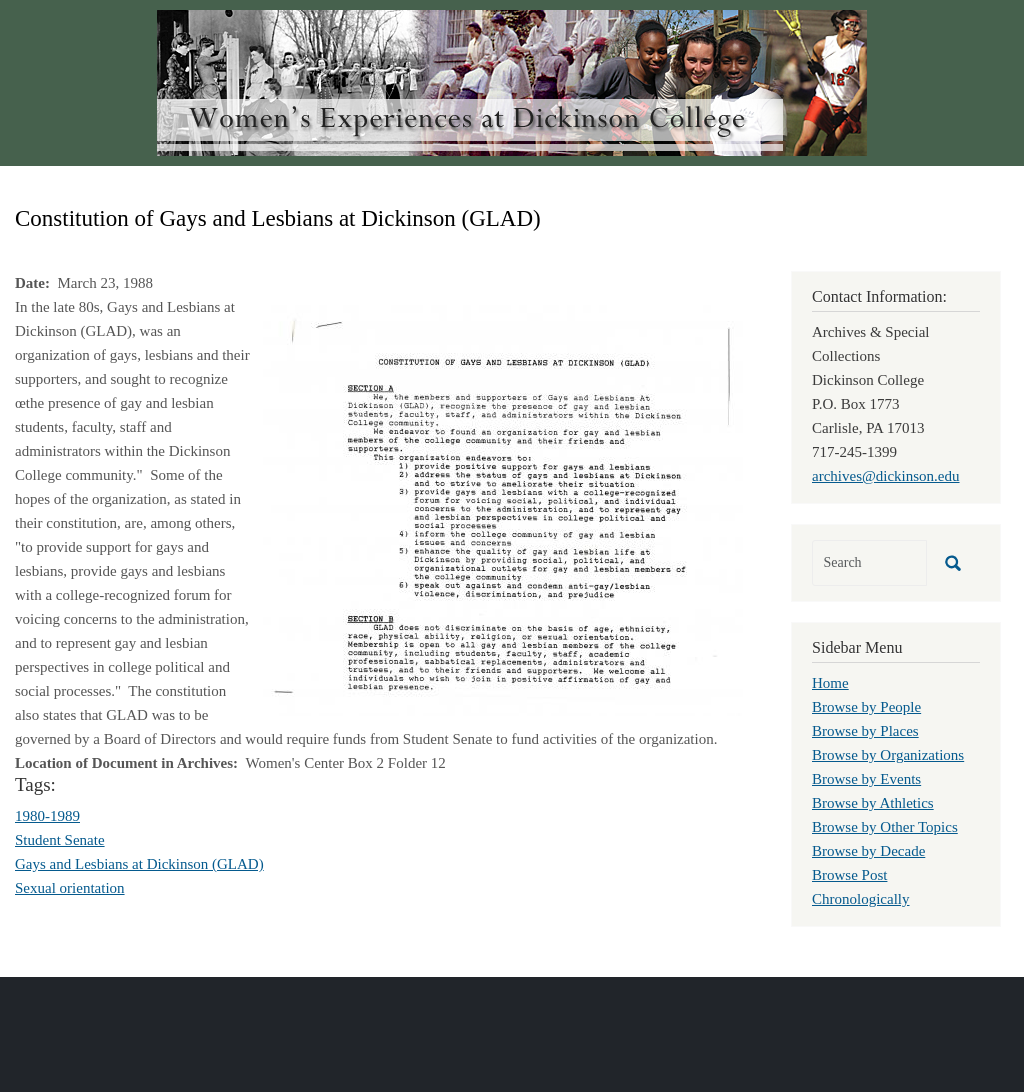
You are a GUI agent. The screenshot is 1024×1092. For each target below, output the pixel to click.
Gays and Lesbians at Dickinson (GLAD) (139, 864)
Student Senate (60, 840)
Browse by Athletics (873, 803)
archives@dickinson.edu (886, 476)
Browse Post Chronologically (861, 887)
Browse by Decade (868, 851)
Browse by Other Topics (885, 827)
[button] (503, 509)
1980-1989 (47, 816)
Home (830, 683)
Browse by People (866, 707)
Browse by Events (866, 779)
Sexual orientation (70, 888)
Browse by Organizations (888, 755)
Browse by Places (865, 731)
